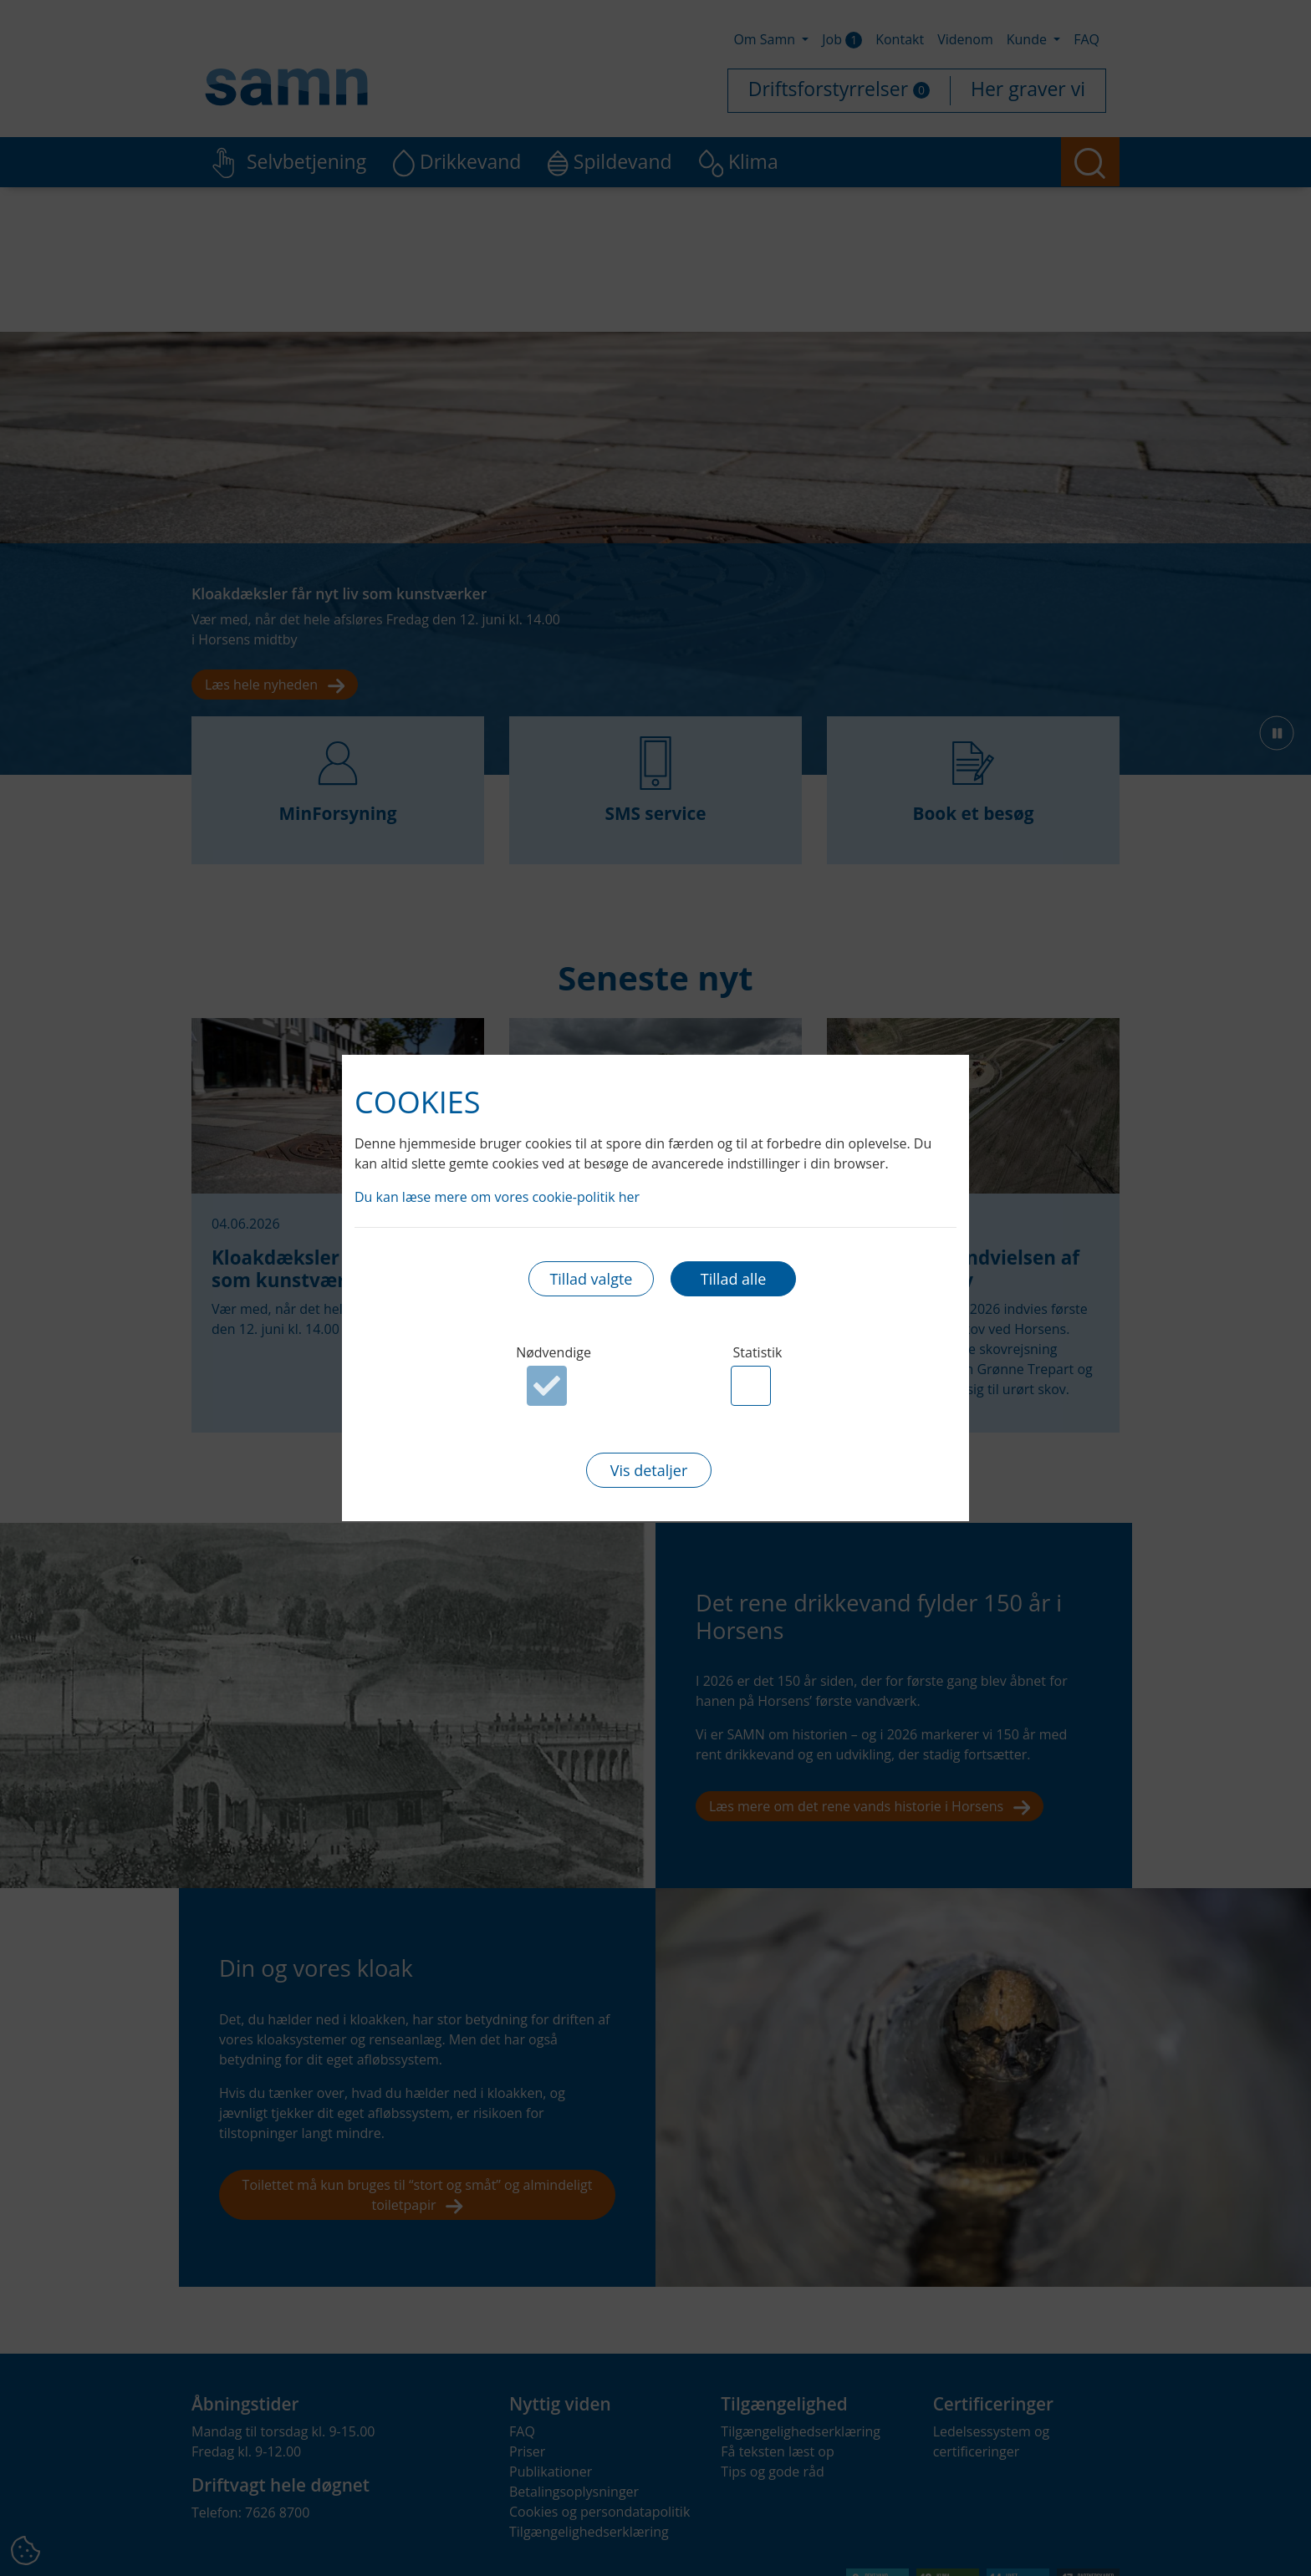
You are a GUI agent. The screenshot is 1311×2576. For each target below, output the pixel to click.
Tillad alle (733, 1279)
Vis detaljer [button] (649, 1470)
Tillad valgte (590, 1279)
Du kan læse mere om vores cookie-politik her (497, 1197)
